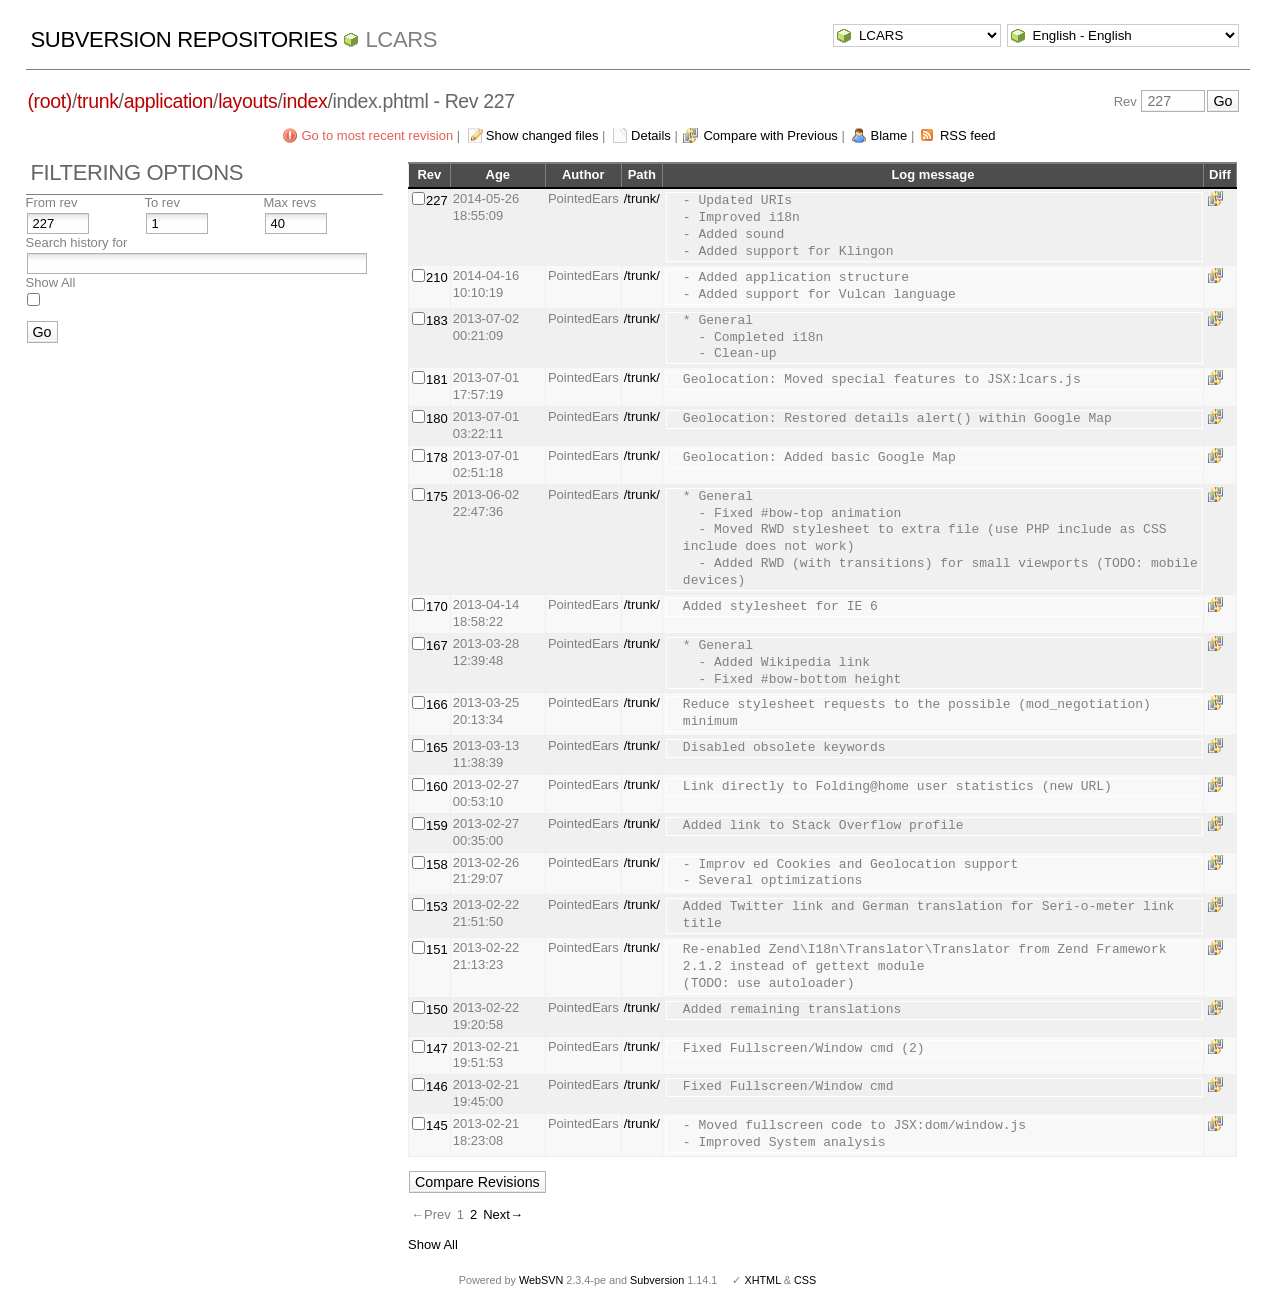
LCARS (401, 39)
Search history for (77, 242)
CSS (805, 1280)
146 (437, 1086)
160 (437, 786)
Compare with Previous (770, 135)
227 (437, 200)
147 (437, 1048)
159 (437, 825)
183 (437, 320)
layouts (247, 101)
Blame (888, 135)
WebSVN (541, 1280)
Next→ (503, 1214)
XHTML (762, 1280)
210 (437, 277)
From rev (52, 202)
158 (437, 864)
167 (437, 645)
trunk (98, 101)
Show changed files (542, 135)
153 (437, 906)
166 (437, 704)
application (168, 101)
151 (437, 949)
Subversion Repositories (184, 39)
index (305, 101)
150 (437, 1009)
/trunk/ (642, 198)
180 (437, 418)
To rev (162, 202)
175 (437, 496)
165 (437, 747)
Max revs (290, 202)
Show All (51, 282)
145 (437, 1125)
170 (437, 606)
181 (437, 379)
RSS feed (968, 135)
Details (651, 135)
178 (437, 457)
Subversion (657, 1280)
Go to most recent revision (377, 135)
